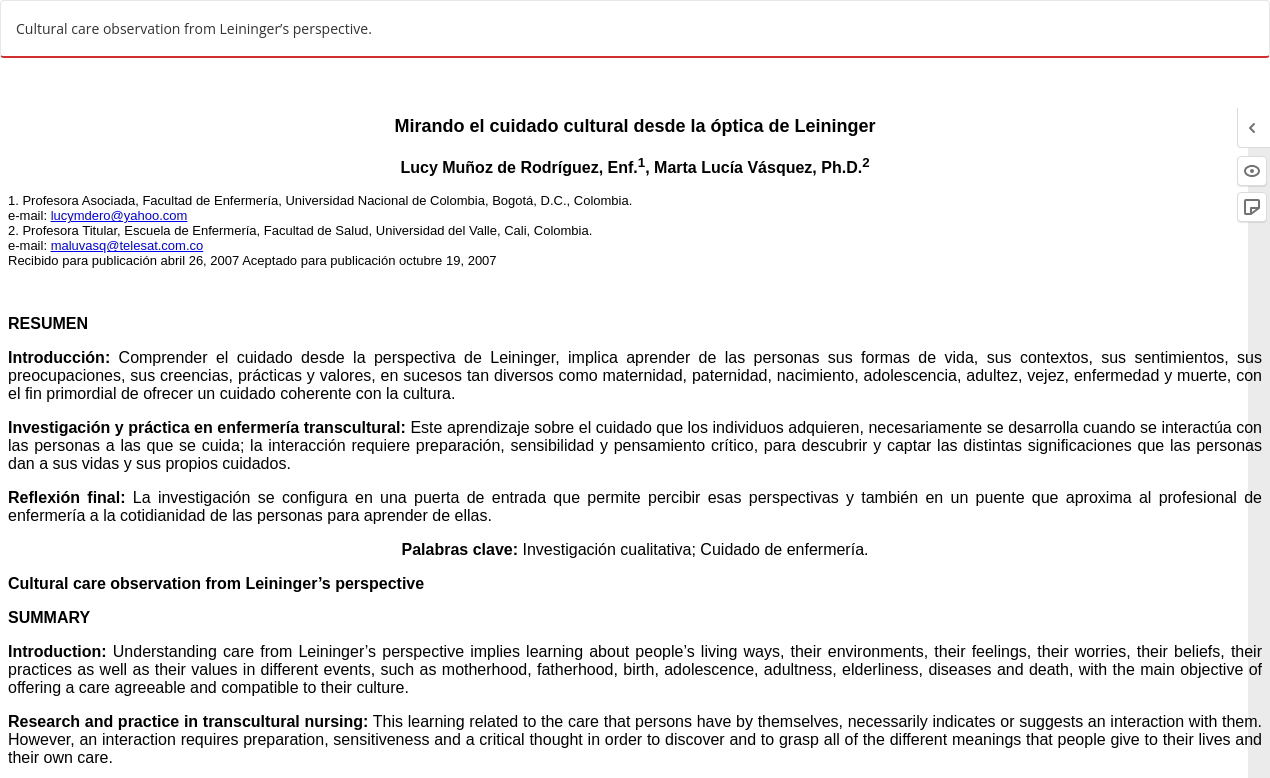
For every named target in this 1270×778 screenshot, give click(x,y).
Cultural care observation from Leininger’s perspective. (194, 28)
